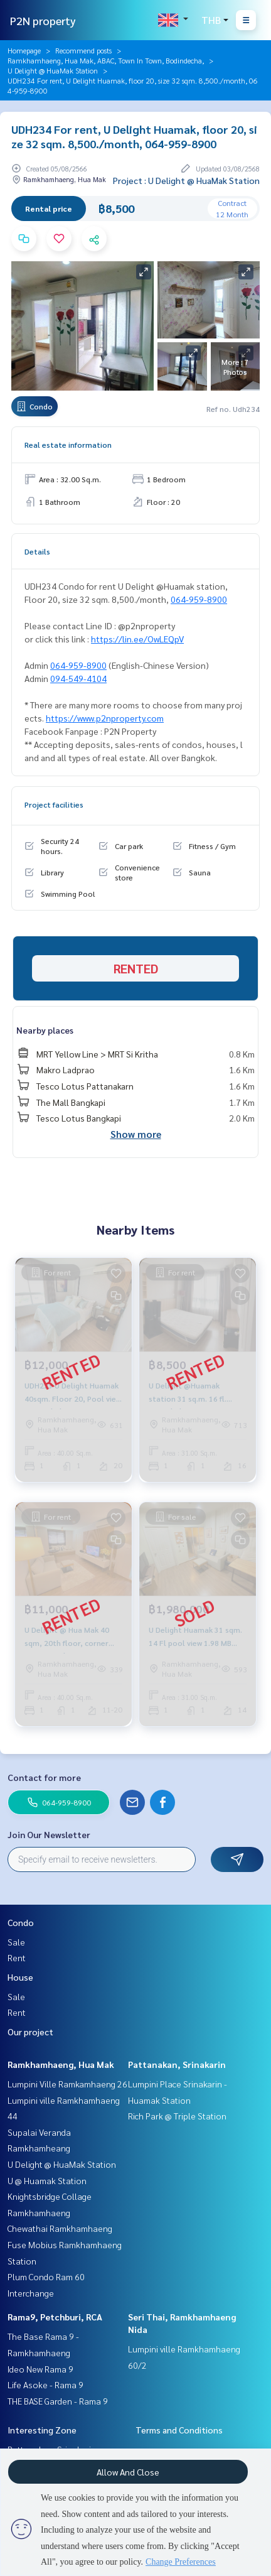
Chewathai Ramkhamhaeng (60, 2228)
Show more (135, 1133)
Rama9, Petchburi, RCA (55, 2316)
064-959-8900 (199, 599)
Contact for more (44, 1777)
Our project (30, 2031)
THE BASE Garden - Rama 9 (58, 2400)
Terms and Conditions (179, 2429)
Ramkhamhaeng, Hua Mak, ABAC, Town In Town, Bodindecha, (106, 60)
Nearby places (44, 1030)
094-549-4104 (78, 678)
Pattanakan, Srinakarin (177, 2064)
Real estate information (68, 445)
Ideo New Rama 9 (40, 2368)
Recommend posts (83, 50)
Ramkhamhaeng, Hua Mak (61, 2064)
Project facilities (53, 804)
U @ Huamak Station (47, 2180)
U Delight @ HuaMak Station (53, 70)
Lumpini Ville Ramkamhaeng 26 (67, 2083)
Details (37, 551)
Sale (16, 1941)
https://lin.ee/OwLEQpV (137, 638)
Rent (17, 1957)
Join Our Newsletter (49, 1834)
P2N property (43, 20)
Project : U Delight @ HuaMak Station (186, 180)
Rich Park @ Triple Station (177, 2115)
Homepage (24, 50)
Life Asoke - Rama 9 (45, 2384)
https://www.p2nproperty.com (105, 717)
